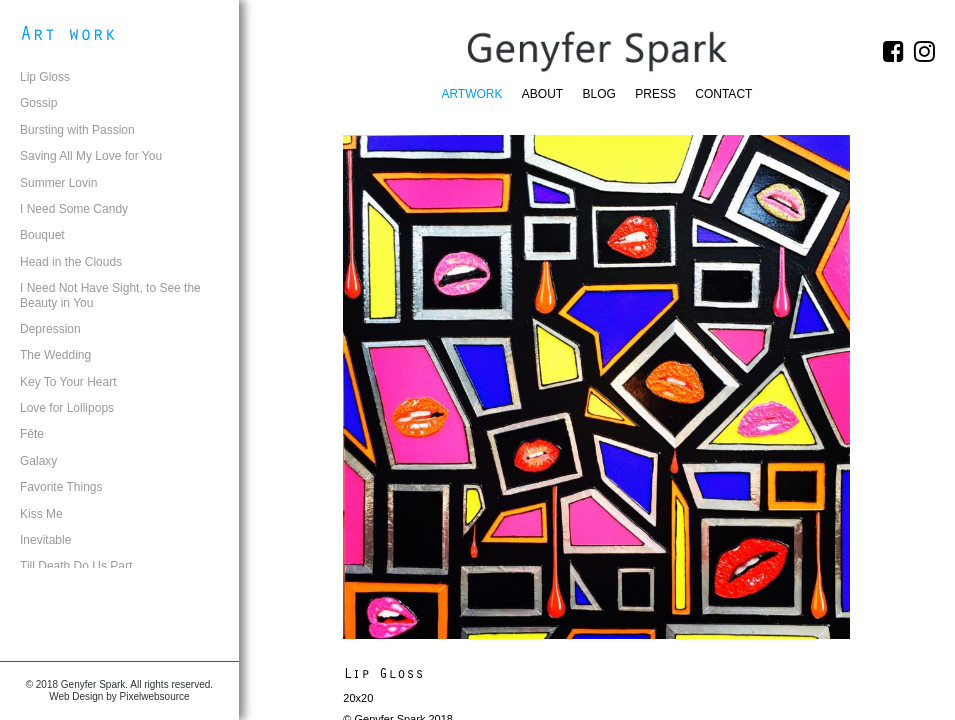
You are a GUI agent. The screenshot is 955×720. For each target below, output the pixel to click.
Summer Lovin (58, 183)
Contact (723, 94)
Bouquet (42, 235)
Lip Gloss (45, 77)
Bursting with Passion (77, 130)
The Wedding (55, 355)
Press (655, 94)
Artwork (471, 94)
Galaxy (38, 461)
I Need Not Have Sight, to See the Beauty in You (110, 295)
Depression (50, 329)
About (542, 94)
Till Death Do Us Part (76, 566)
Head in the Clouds (71, 262)
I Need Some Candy (74, 209)
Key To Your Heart (68, 382)
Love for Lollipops (67, 408)
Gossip (38, 103)
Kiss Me (41, 514)
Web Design (76, 696)
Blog (599, 94)
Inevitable (45, 540)
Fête (32, 434)
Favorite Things (61, 487)
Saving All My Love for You (91, 156)
